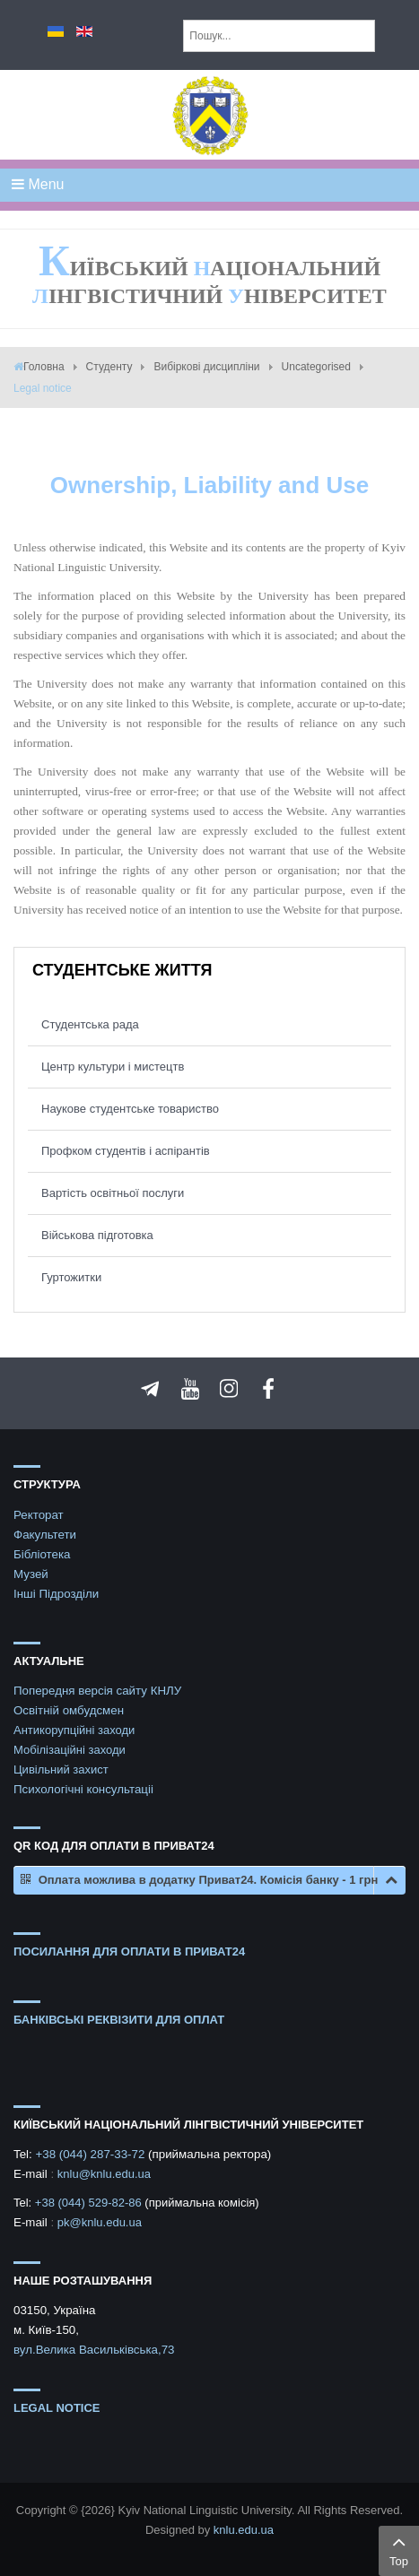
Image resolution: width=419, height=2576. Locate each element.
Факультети (44, 1534)
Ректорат (38, 1515)
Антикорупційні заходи (74, 1730)
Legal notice (56, 2408)
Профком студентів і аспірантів (125, 1151)
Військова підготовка (97, 1235)
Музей (30, 1574)
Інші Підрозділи (56, 1593)
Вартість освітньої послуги (112, 1193)
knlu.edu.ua (244, 2530)
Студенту (109, 366)
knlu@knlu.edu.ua (104, 2174)
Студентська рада (90, 1024)
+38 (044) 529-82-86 (90, 2202)
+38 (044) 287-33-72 (91, 2154)
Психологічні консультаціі (83, 1789)
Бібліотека (42, 1554)
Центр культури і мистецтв (112, 1066)
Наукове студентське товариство (130, 1108)
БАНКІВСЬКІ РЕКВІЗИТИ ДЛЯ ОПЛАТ (118, 2019)
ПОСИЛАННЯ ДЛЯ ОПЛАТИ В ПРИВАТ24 (129, 1951)
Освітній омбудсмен (68, 1710)
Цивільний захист (61, 1769)
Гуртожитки (71, 1277)
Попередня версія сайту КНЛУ (97, 1690)
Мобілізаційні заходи (69, 1749)
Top (399, 2549)
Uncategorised (316, 366)
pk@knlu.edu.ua (99, 2222)
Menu (38, 184)
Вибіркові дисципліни (206, 366)
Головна (44, 366)
